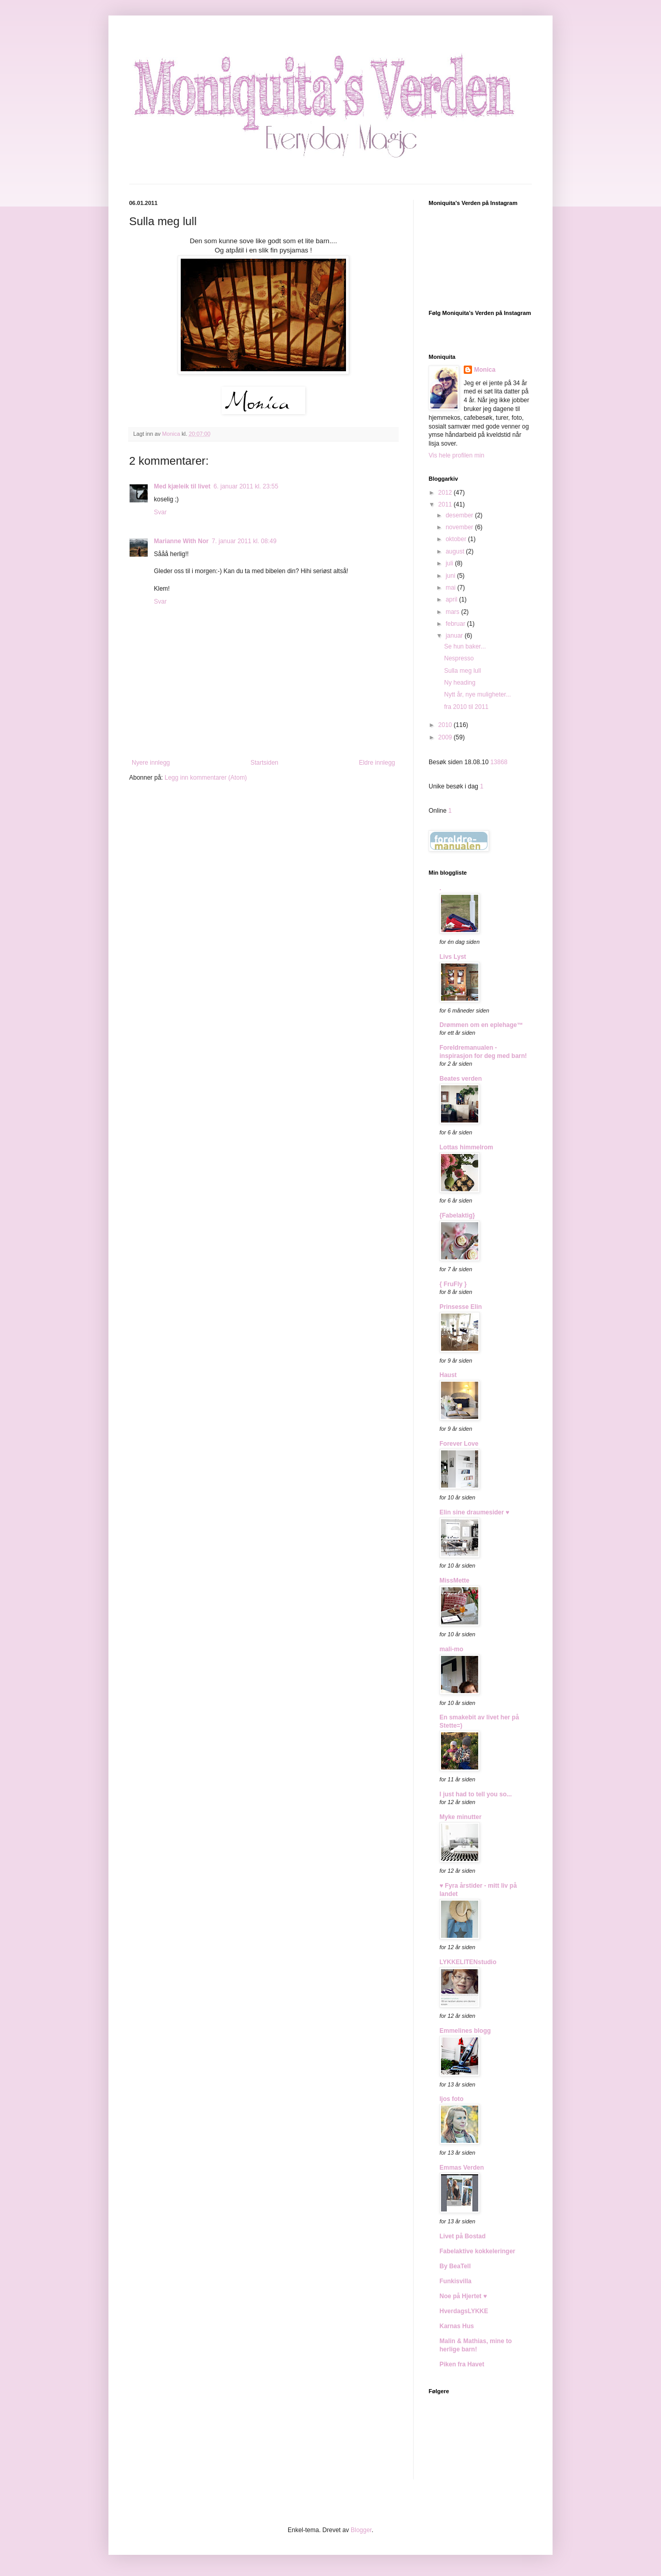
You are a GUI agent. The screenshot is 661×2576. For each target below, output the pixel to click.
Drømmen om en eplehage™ (481, 1025)
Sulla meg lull (462, 670)
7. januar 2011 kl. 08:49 (244, 541)
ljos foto (451, 2099)
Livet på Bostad (462, 2236)
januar (455, 635)
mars (453, 611)
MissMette (454, 1580)
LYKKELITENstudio (467, 1962)
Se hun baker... (465, 646)
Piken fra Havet (461, 2364)
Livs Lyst (452, 956)
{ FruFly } (453, 1284)
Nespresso (459, 658)
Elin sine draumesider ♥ (474, 1512)
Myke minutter (460, 1817)
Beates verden (460, 1078)
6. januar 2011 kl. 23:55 (245, 486)
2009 (446, 737)
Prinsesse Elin (460, 1306)
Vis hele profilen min (456, 455)
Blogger (361, 2530)
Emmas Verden (461, 2167)
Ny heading (460, 682)
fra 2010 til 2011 (466, 706)
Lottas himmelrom (466, 1147)
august (456, 551)
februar (456, 623)
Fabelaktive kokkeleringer (477, 2251)
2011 (446, 504)
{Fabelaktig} (457, 1215)
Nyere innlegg (151, 762)
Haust (448, 1375)
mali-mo (451, 1649)
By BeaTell (454, 2266)
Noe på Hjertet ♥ (463, 2296)
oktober (457, 539)
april (452, 599)
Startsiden (264, 762)
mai (452, 587)
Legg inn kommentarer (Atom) (206, 777)
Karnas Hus (456, 2326)
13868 (498, 762)
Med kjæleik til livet (182, 486)
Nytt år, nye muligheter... (477, 694)
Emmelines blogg (465, 2030)
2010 (446, 725)
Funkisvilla (455, 2281)
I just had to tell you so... (475, 1794)
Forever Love (458, 1443)
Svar (160, 512)
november (460, 527)
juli (450, 563)
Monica (484, 369)
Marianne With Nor (181, 541)
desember (460, 515)
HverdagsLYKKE (463, 2311)
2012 (446, 492)
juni (451, 575)
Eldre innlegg (377, 762)
